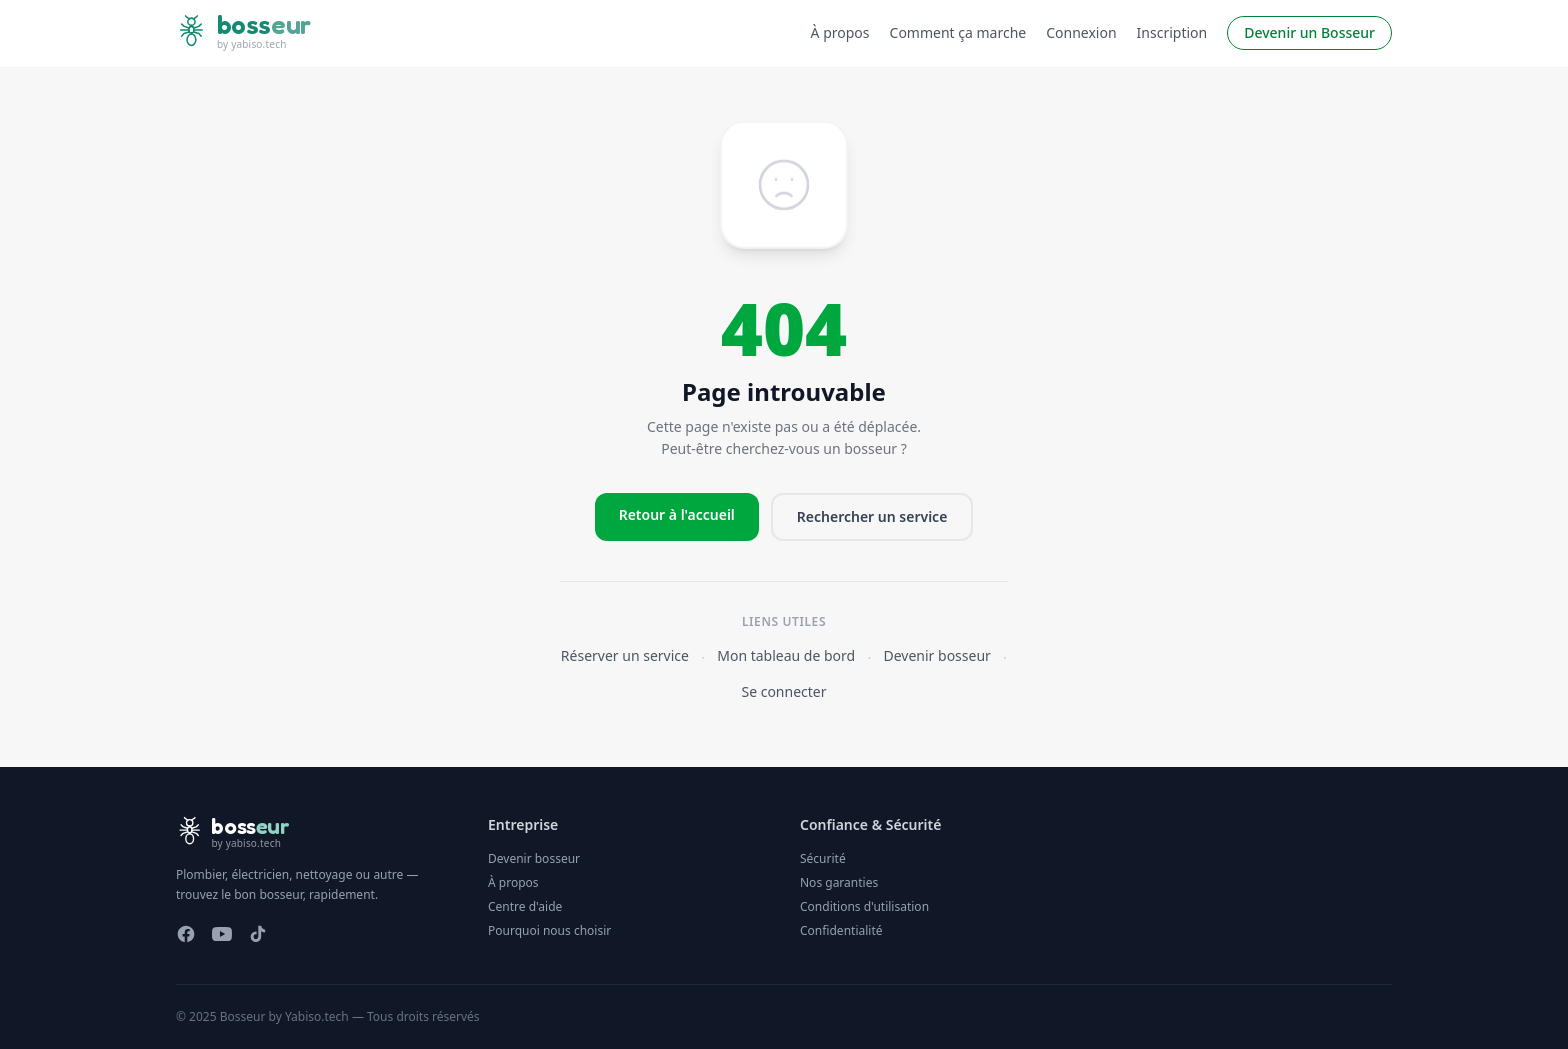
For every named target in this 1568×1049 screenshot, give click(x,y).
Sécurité (823, 858)
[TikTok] (258, 934)
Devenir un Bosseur (1309, 32)
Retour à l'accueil (677, 514)
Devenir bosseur (937, 655)
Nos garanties (839, 882)
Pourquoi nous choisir (549, 930)
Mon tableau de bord (786, 655)
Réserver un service (625, 655)
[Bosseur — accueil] (243, 33)
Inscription (1172, 32)
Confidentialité (841, 930)
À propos (840, 32)
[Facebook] (186, 934)
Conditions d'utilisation (864, 906)
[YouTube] (222, 934)
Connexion (1081, 32)
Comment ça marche (958, 32)
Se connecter (783, 691)
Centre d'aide (525, 906)
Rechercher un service (872, 516)
